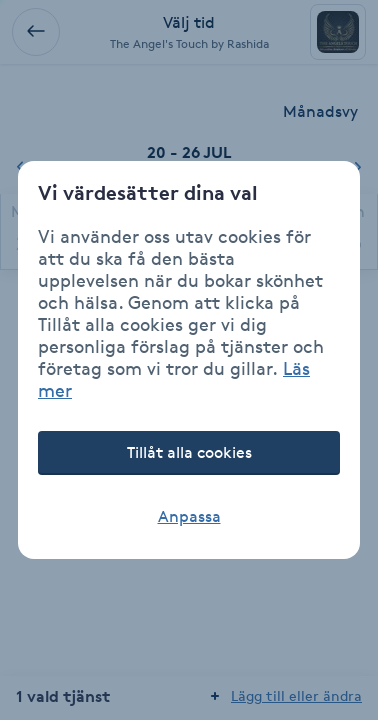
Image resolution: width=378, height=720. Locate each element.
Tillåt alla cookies (189, 452)
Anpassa (189, 516)
